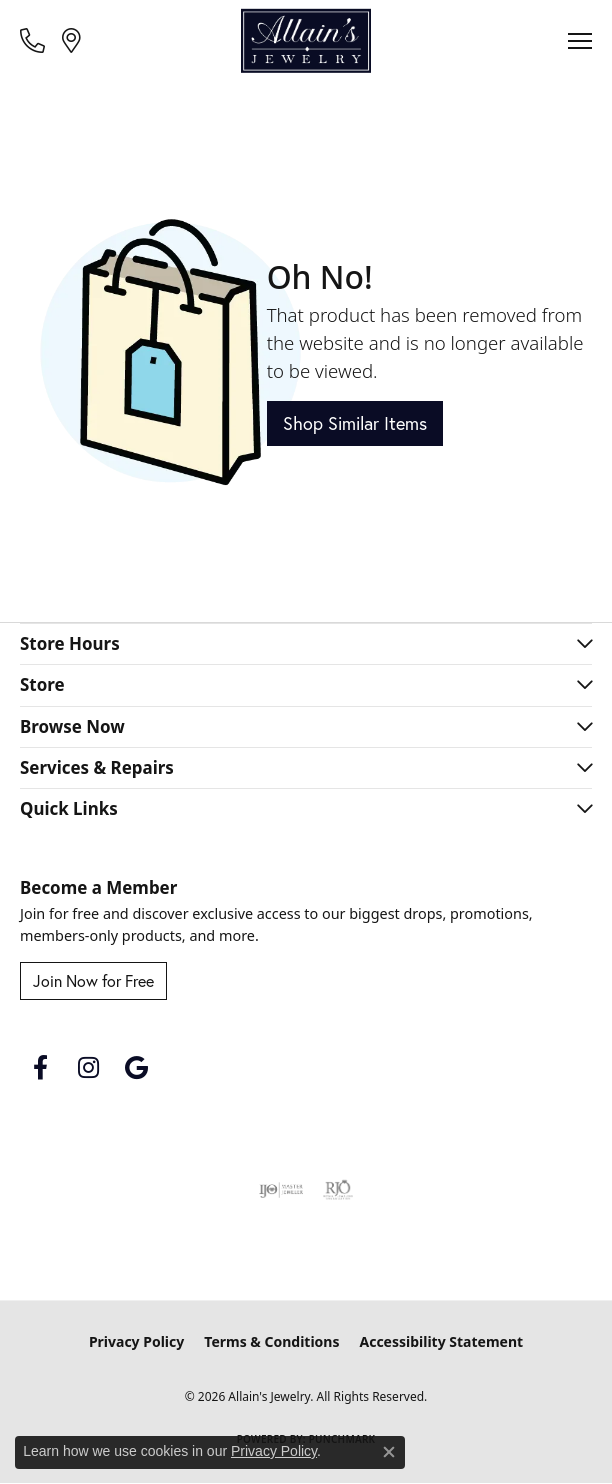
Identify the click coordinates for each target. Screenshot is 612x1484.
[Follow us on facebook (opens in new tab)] (40, 1068)
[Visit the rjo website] (338, 1190)
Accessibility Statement (441, 1341)
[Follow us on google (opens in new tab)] (136, 1068)
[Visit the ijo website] (281, 1190)
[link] (34, 40)
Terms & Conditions (271, 1341)
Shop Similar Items (355, 423)
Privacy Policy (136, 1341)
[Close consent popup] (389, 1452)
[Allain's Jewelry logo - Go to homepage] (306, 41)
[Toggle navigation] (580, 41)
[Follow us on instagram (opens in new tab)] (88, 1068)
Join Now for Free (93, 980)
